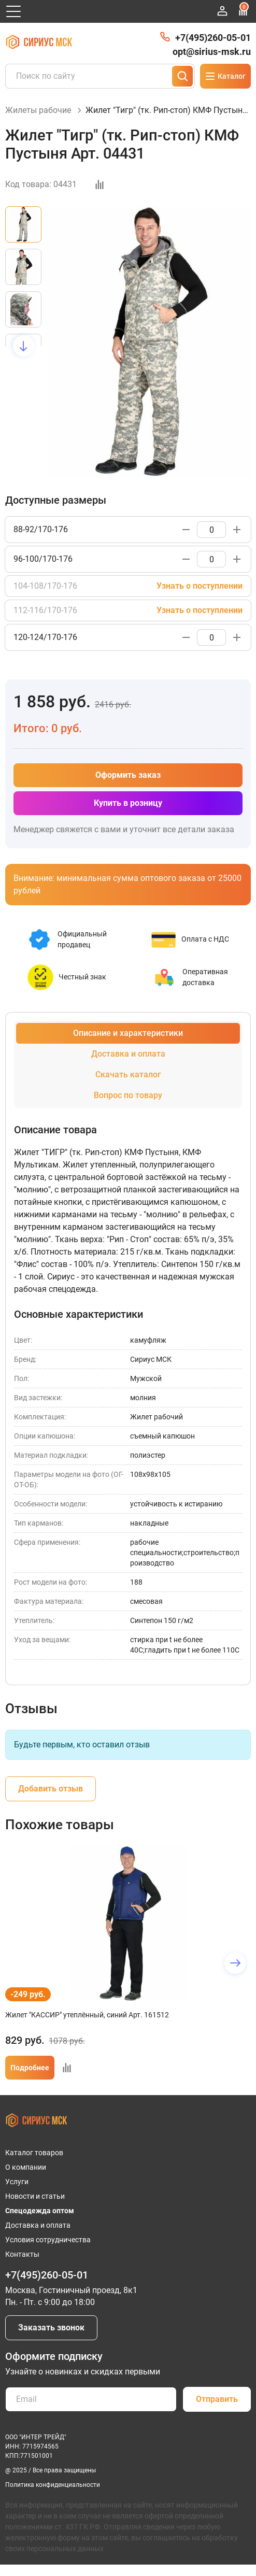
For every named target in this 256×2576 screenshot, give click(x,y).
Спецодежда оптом (39, 2211)
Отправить (217, 2399)
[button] (23, 346)
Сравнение (243, 9)
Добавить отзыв (50, 1789)
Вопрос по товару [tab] (128, 1095)
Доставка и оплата (37, 2225)
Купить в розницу (128, 803)
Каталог (225, 76)
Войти (222, 11)
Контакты (22, 2254)
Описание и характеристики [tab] (128, 1033)
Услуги (17, 2181)
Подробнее (29, 2067)
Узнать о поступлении (200, 586)
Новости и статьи (35, 2196)
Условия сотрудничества (48, 2240)
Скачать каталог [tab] (128, 1074)
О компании (25, 2167)
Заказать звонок (51, 2327)
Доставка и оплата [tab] (128, 1054)
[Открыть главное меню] (13, 11)
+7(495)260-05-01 (213, 37)
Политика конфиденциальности (52, 2484)
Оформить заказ (128, 775)
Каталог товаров (34, 2152)
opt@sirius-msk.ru (212, 51)
